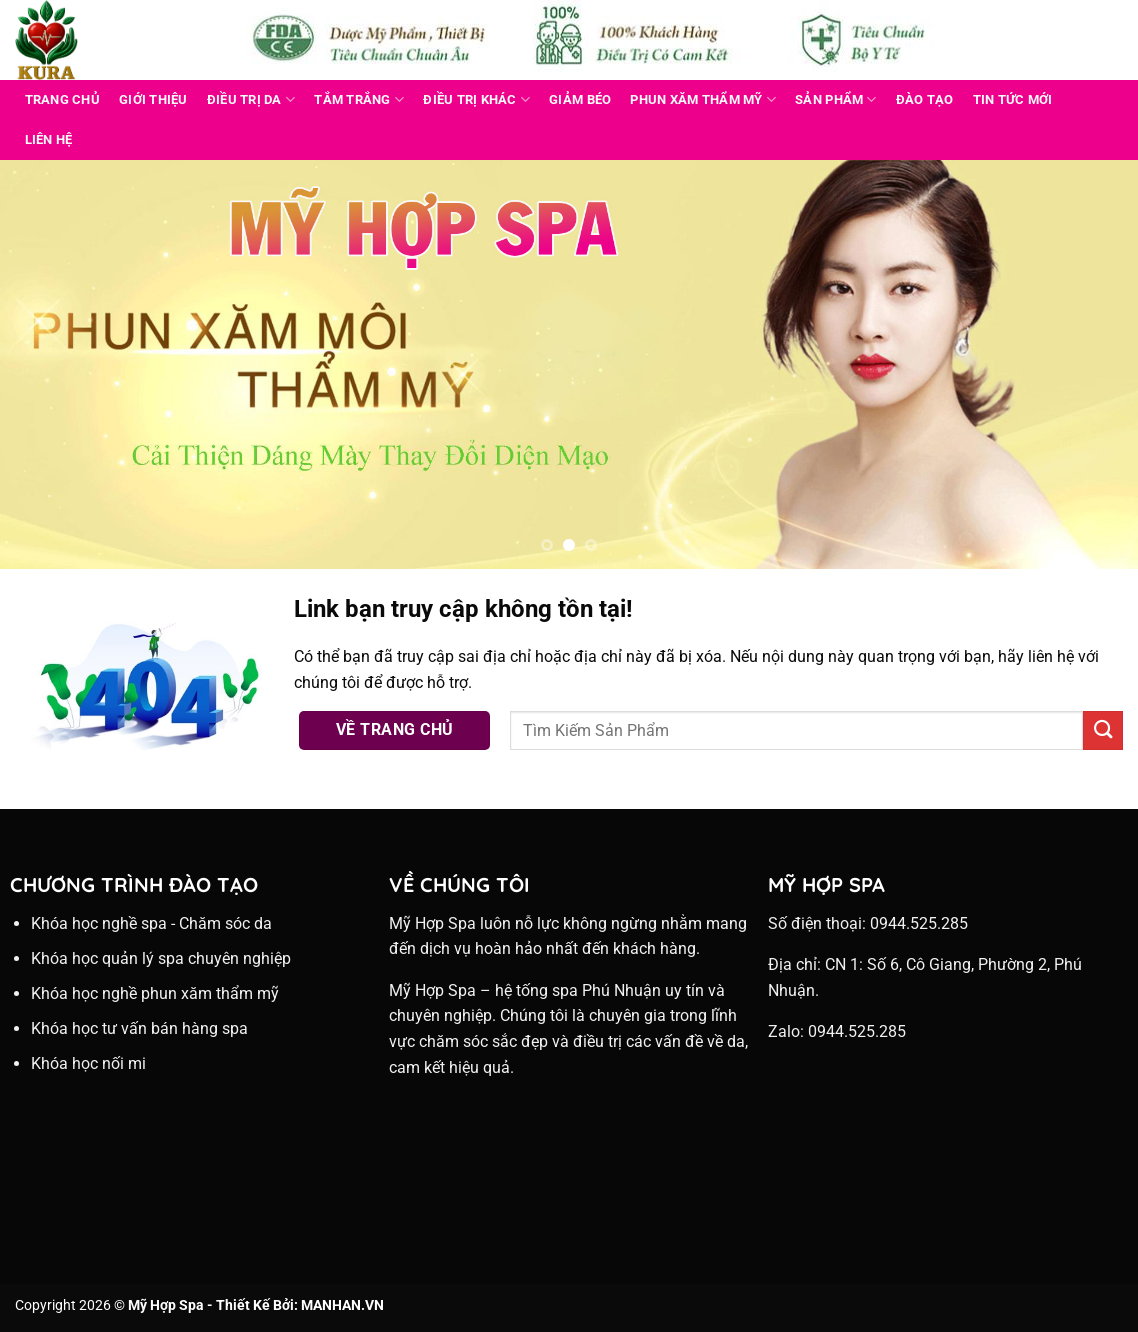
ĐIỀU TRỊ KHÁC (476, 99)
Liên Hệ (49, 139)
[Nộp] (1103, 730)
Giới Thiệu (153, 99)
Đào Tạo (925, 99)
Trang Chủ (62, 99)
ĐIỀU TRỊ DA (251, 99)
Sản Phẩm (836, 99)
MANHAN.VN (342, 1305)
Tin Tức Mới (1013, 99)
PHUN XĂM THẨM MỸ (703, 99)
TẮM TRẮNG (359, 99)
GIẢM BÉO (580, 99)
